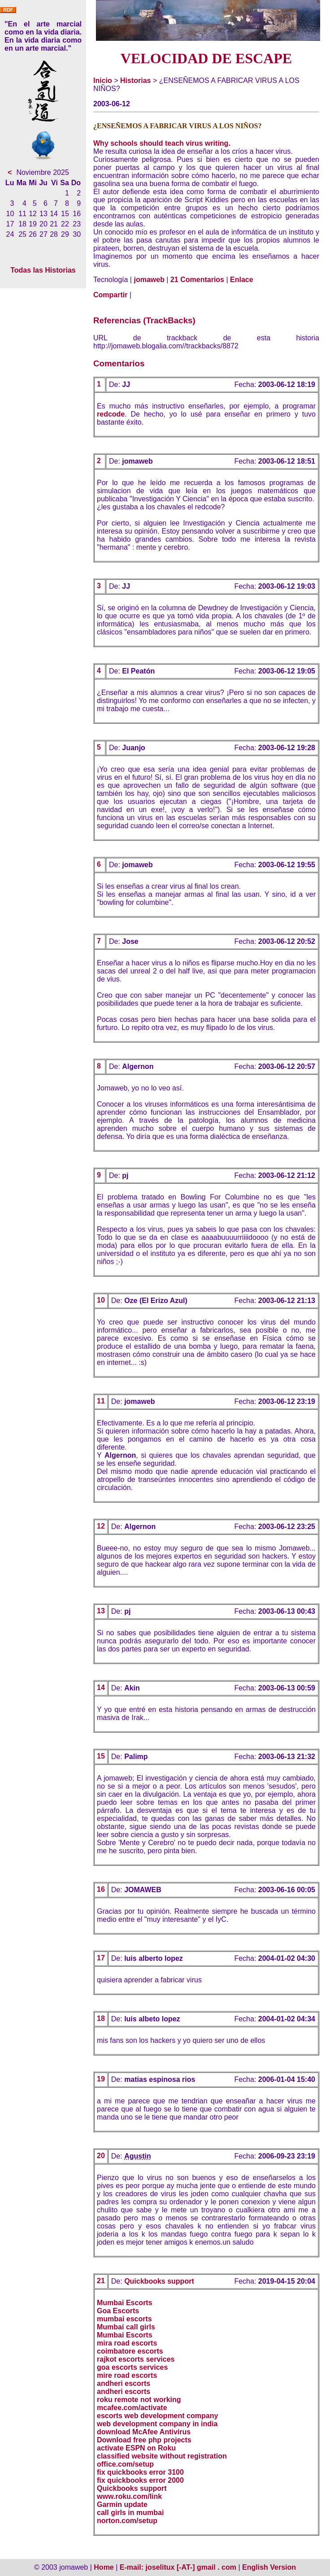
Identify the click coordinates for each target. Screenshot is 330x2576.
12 (101, 1526)
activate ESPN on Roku (136, 2448)
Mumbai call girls (126, 2327)
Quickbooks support (159, 2281)
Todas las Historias (43, 270)
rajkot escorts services (135, 2359)
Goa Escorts (118, 2311)
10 (101, 1300)
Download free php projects (144, 2440)
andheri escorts (123, 2383)
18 (101, 2018)
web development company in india (157, 2424)
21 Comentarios (197, 279)
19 (101, 2079)
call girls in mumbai (130, 2512)
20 (101, 2155)
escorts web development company (157, 2416)
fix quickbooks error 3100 (140, 2472)
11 (101, 1401)
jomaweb (149, 279)
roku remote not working (139, 2399)
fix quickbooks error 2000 (140, 2480)
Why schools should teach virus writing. (161, 143)
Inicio (102, 80)
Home (103, 2567)
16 (101, 1889)
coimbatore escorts (130, 2351)
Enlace (241, 279)
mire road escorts (127, 2375)
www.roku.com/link (129, 2496)
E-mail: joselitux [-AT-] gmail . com (179, 2567)
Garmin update (122, 2504)
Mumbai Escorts (124, 2303)
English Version (269, 2567)
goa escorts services (132, 2367)
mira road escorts (127, 2343)
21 (101, 2281)
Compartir (110, 295)
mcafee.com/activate (132, 2407)
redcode (111, 414)
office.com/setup (125, 2464)
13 (101, 1611)
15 (101, 1756)
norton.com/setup (127, 2520)
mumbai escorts (124, 2319)
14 (101, 1687)
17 (101, 1958)
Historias (135, 80)
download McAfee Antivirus (144, 2432)
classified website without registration (162, 2456)
